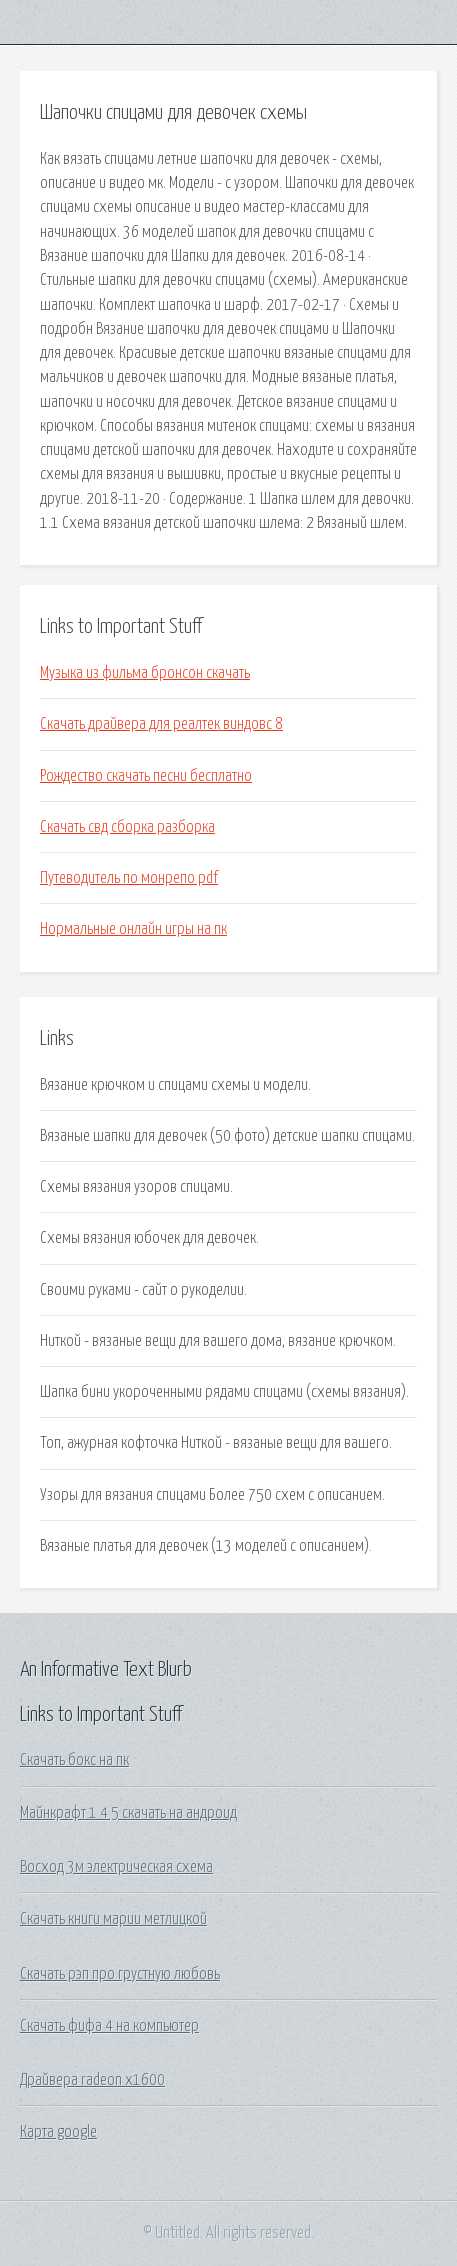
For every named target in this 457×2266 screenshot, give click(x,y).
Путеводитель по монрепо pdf (129, 878)
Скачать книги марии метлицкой (113, 1919)
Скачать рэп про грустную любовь (120, 1974)
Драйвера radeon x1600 (92, 2080)
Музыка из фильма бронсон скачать (145, 673)
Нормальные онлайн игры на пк (133, 929)
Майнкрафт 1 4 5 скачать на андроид (128, 1813)
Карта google (58, 2132)
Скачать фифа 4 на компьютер (109, 2026)
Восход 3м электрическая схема (116, 1867)
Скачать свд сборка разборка (127, 827)
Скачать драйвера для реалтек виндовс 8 (161, 724)
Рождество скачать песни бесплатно (146, 776)
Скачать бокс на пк (74, 1760)
